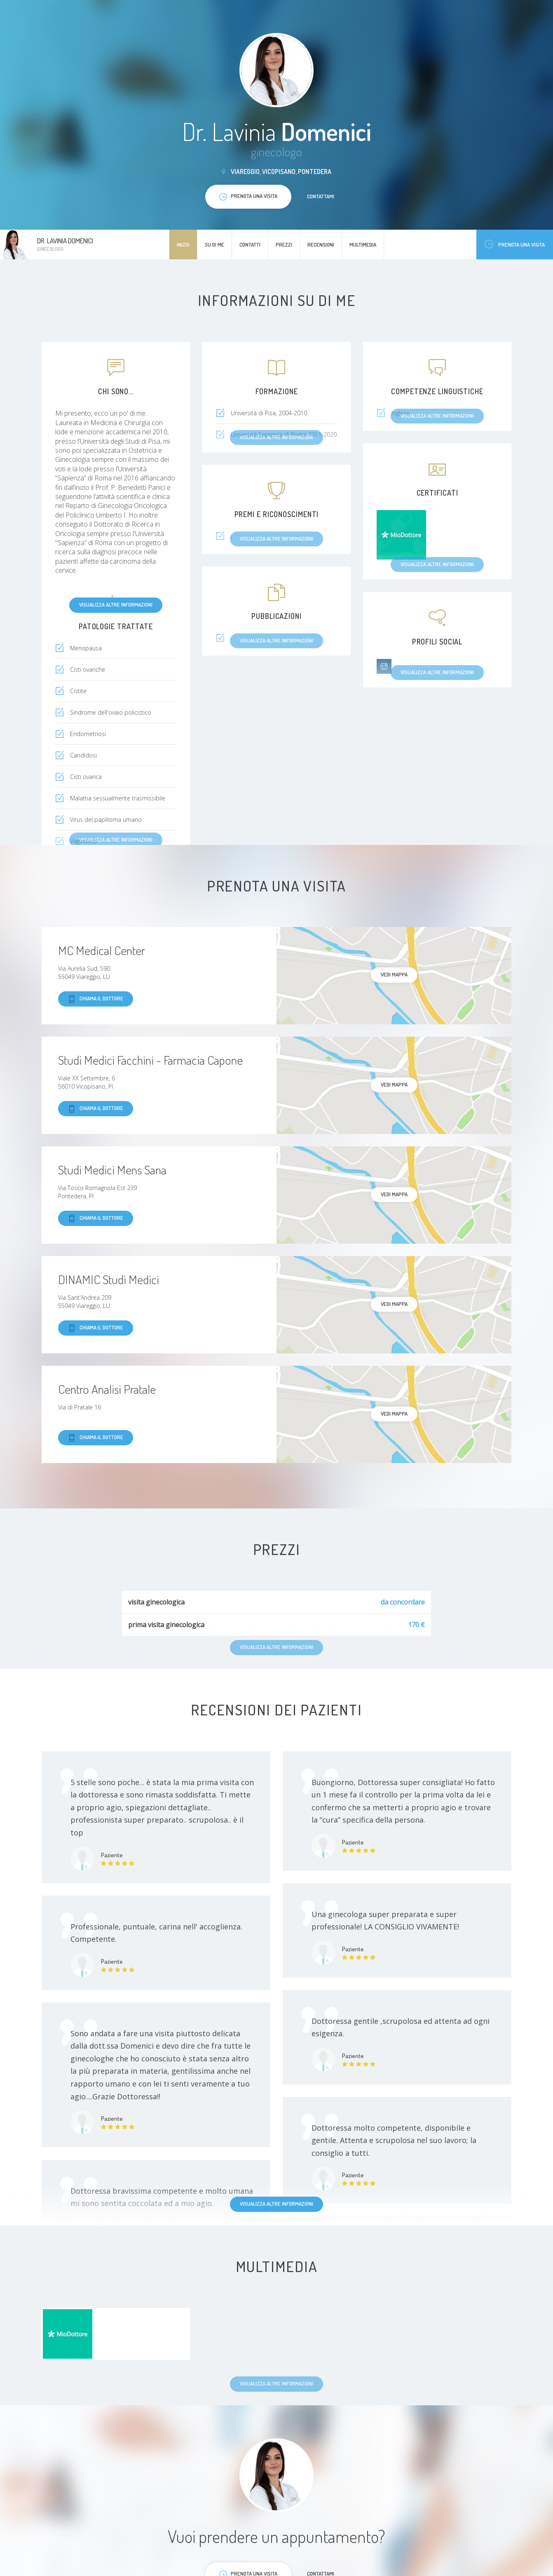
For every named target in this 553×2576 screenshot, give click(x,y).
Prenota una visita (515, 244)
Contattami (320, 196)
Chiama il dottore (95, 999)
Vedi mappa (394, 974)
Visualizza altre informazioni (115, 604)
